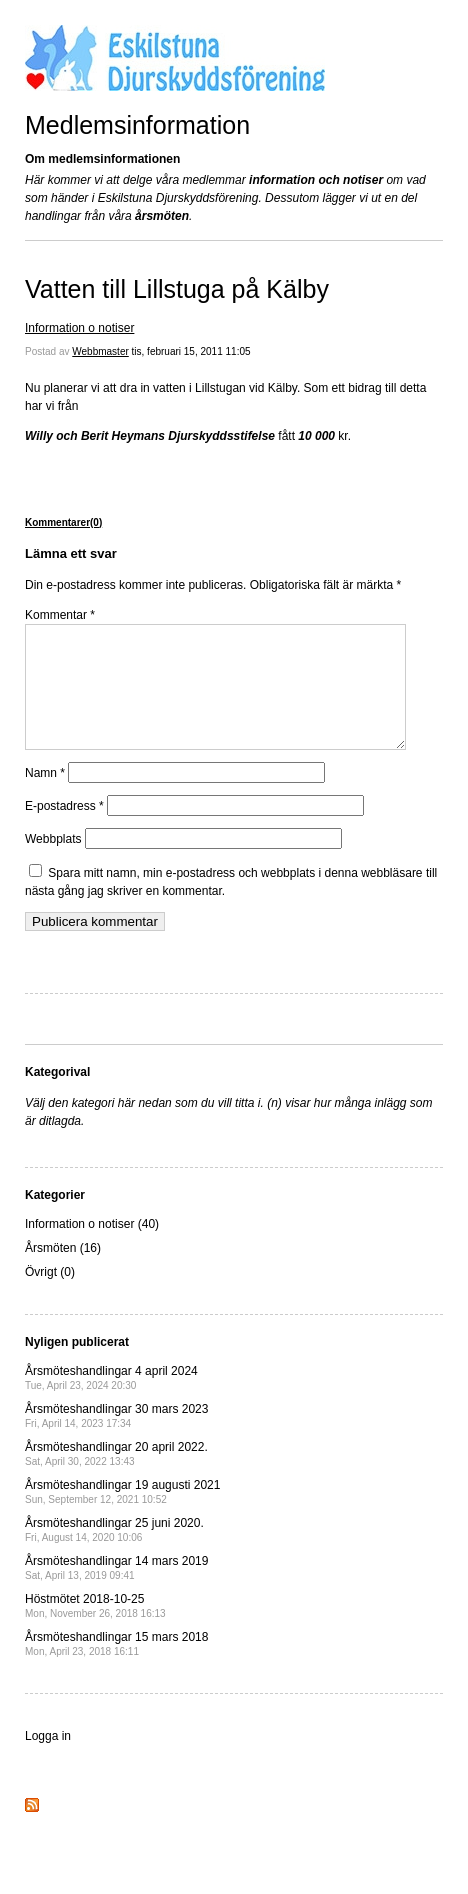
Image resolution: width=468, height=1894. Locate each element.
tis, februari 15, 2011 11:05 (191, 351)
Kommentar (60, 615)
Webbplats (53, 863)
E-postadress (64, 830)
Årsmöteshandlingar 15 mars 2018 (116, 1667)
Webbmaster (100, 351)
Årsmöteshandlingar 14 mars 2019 (116, 1591)
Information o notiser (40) (92, 1248)
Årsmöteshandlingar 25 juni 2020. (114, 1553)
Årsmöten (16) (63, 1272)
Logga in (48, 1760)
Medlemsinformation (137, 125)
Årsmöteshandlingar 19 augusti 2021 (122, 1515)
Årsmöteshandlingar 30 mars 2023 (116, 1439)
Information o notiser (79, 328)
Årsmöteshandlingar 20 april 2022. (116, 1477)
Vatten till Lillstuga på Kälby (177, 289)
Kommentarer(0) (63, 522)
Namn (45, 797)
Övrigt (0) (50, 1296)
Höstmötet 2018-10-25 (95, 1629)
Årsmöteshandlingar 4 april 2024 (111, 1401)
